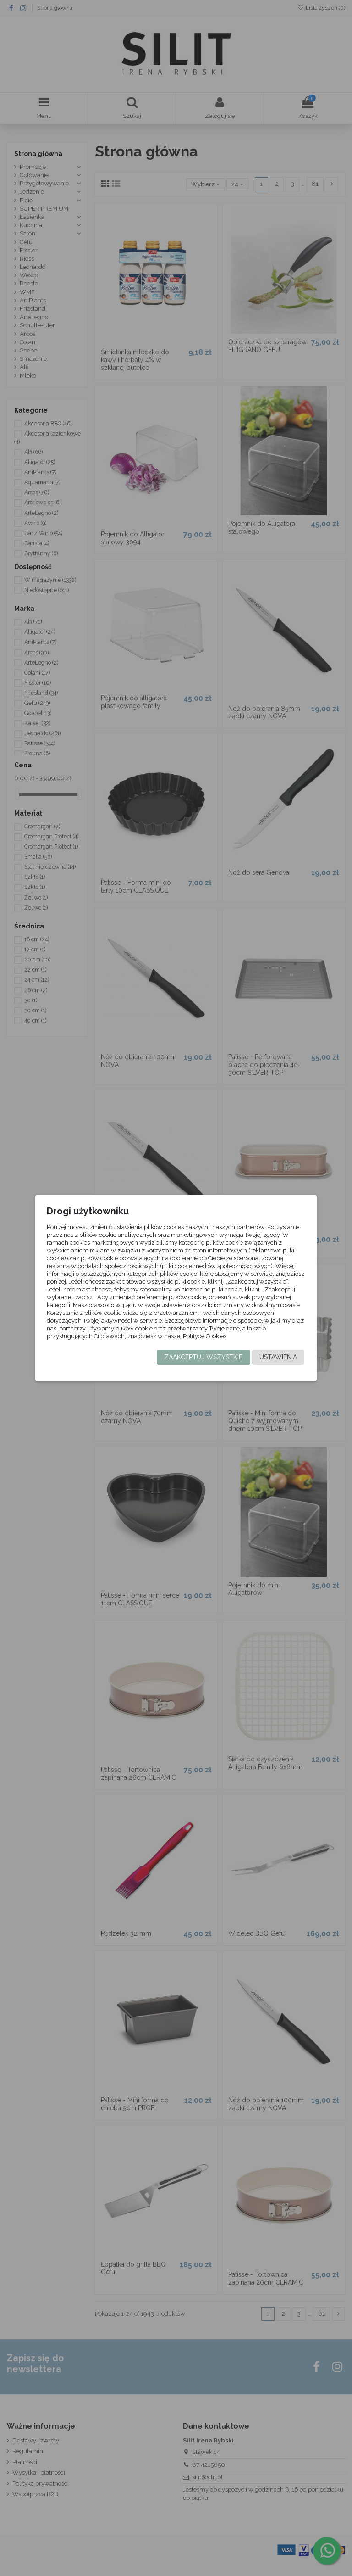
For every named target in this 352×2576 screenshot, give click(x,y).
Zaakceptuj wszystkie (203, 1358)
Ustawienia (278, 1358)
